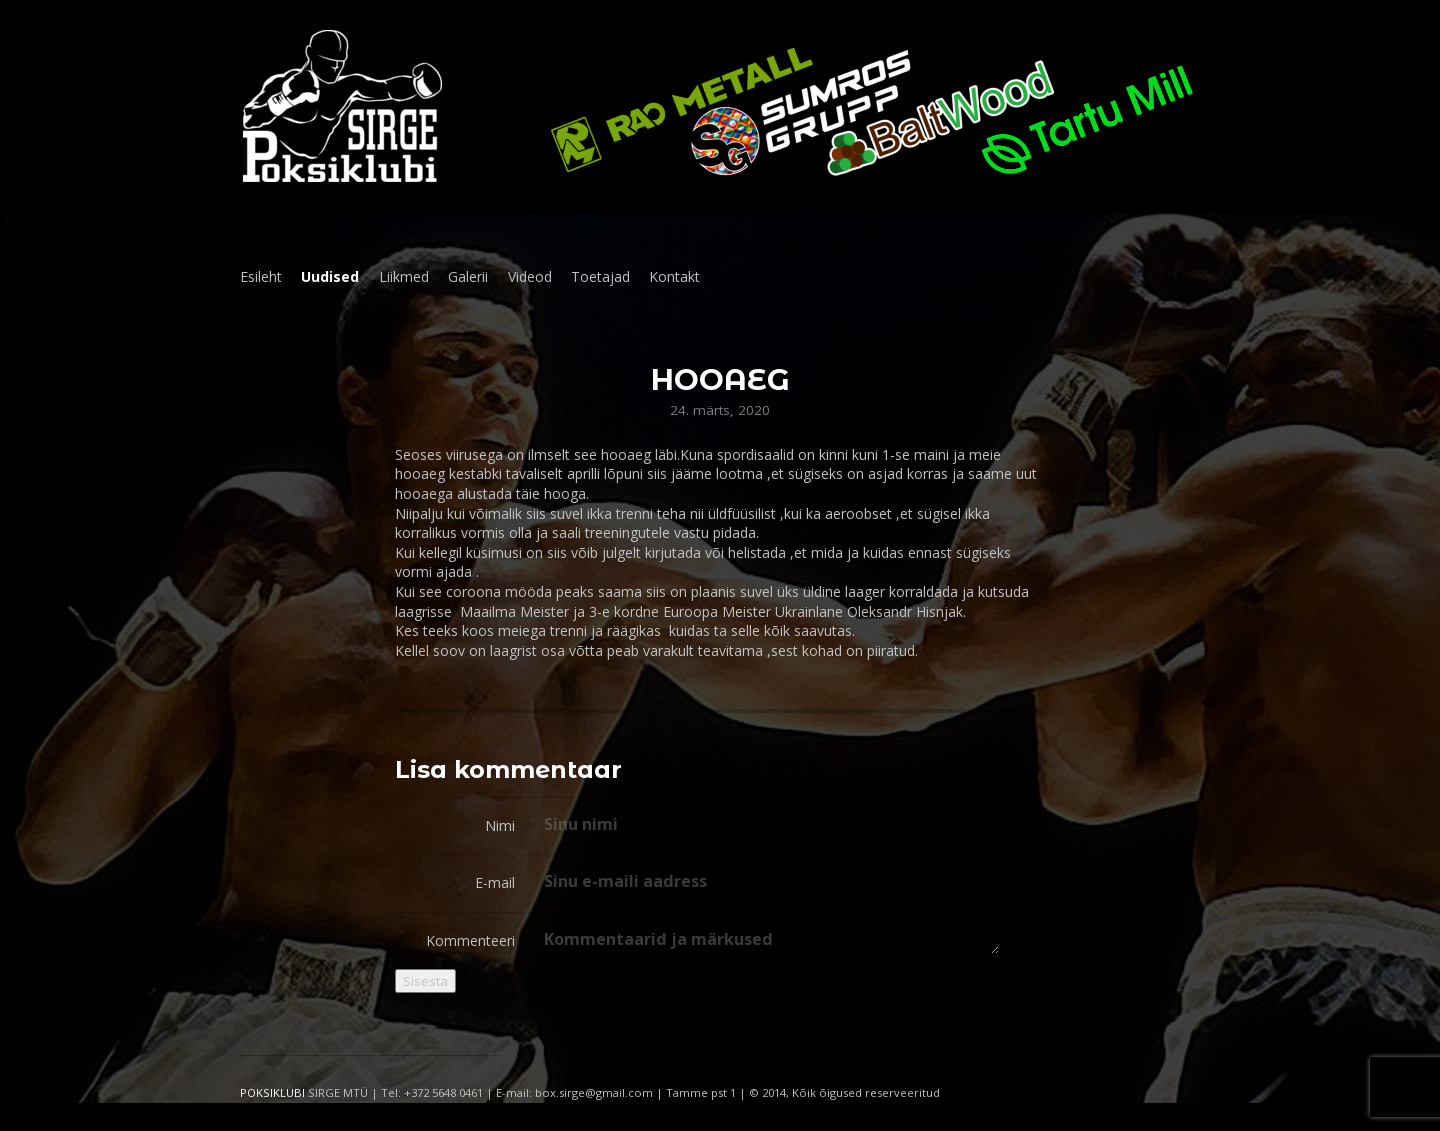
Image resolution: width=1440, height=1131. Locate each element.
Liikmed (404, 276)
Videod (530, 276)
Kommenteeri (470, 940)
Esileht (261, 276)
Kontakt (674, 276)
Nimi (500, 825)
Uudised (330, 276)
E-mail (495, 882)
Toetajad (600, 276)
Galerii (468, 276)
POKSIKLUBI (272, 1092)
